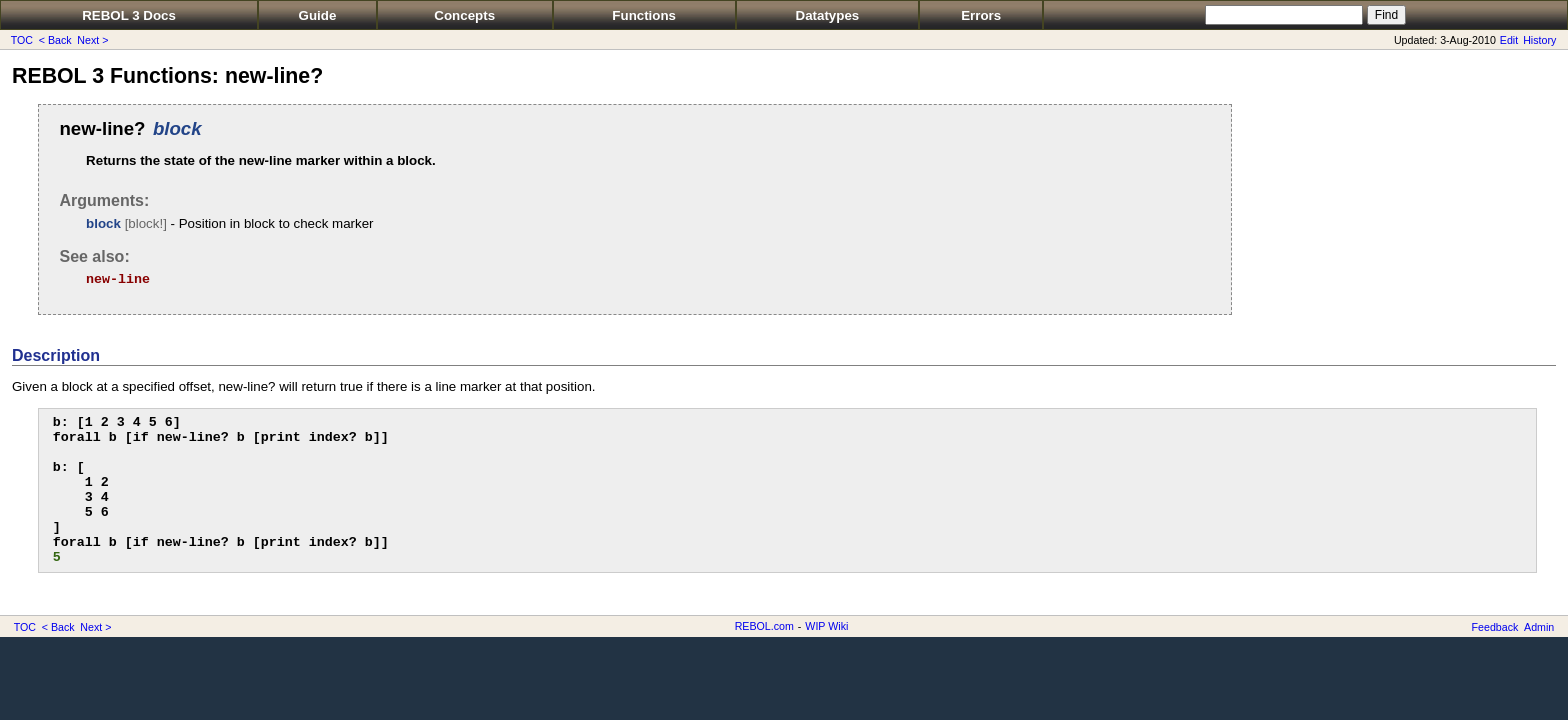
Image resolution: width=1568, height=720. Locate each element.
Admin (1539, 627)
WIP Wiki (826, 626)
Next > (92, 40)
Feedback (1495, 627)
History (1539, 40)
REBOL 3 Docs (129, 15)
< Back (55, 40)
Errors (981, 15)
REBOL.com (764, 626)
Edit (1509, 40)
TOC (22, 40)
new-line (118, 279)
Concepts (464, 15)
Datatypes (828, 15)
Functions (644, 15)
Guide (318, 15)
